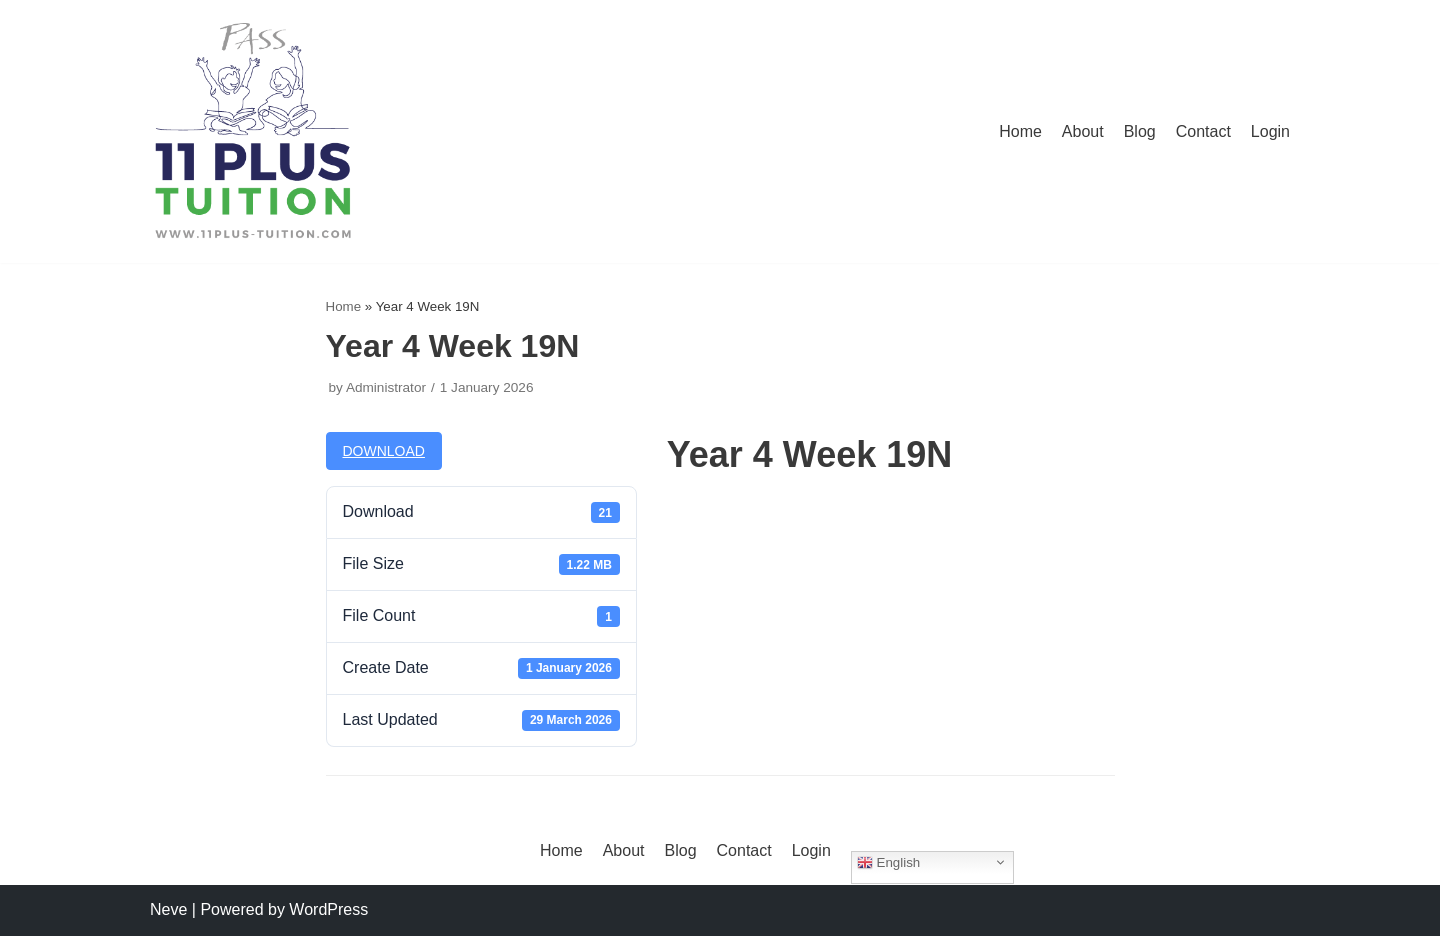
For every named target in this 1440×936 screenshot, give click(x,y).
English (888, 862)
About (1083, 131)
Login (1270, 131)
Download (384, 451)
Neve (168, 909)
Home (1020, 131)
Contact (1203, 131)
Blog (1140, 131)
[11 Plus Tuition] (253, 131)
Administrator (386, 387)
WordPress (328, 909)
